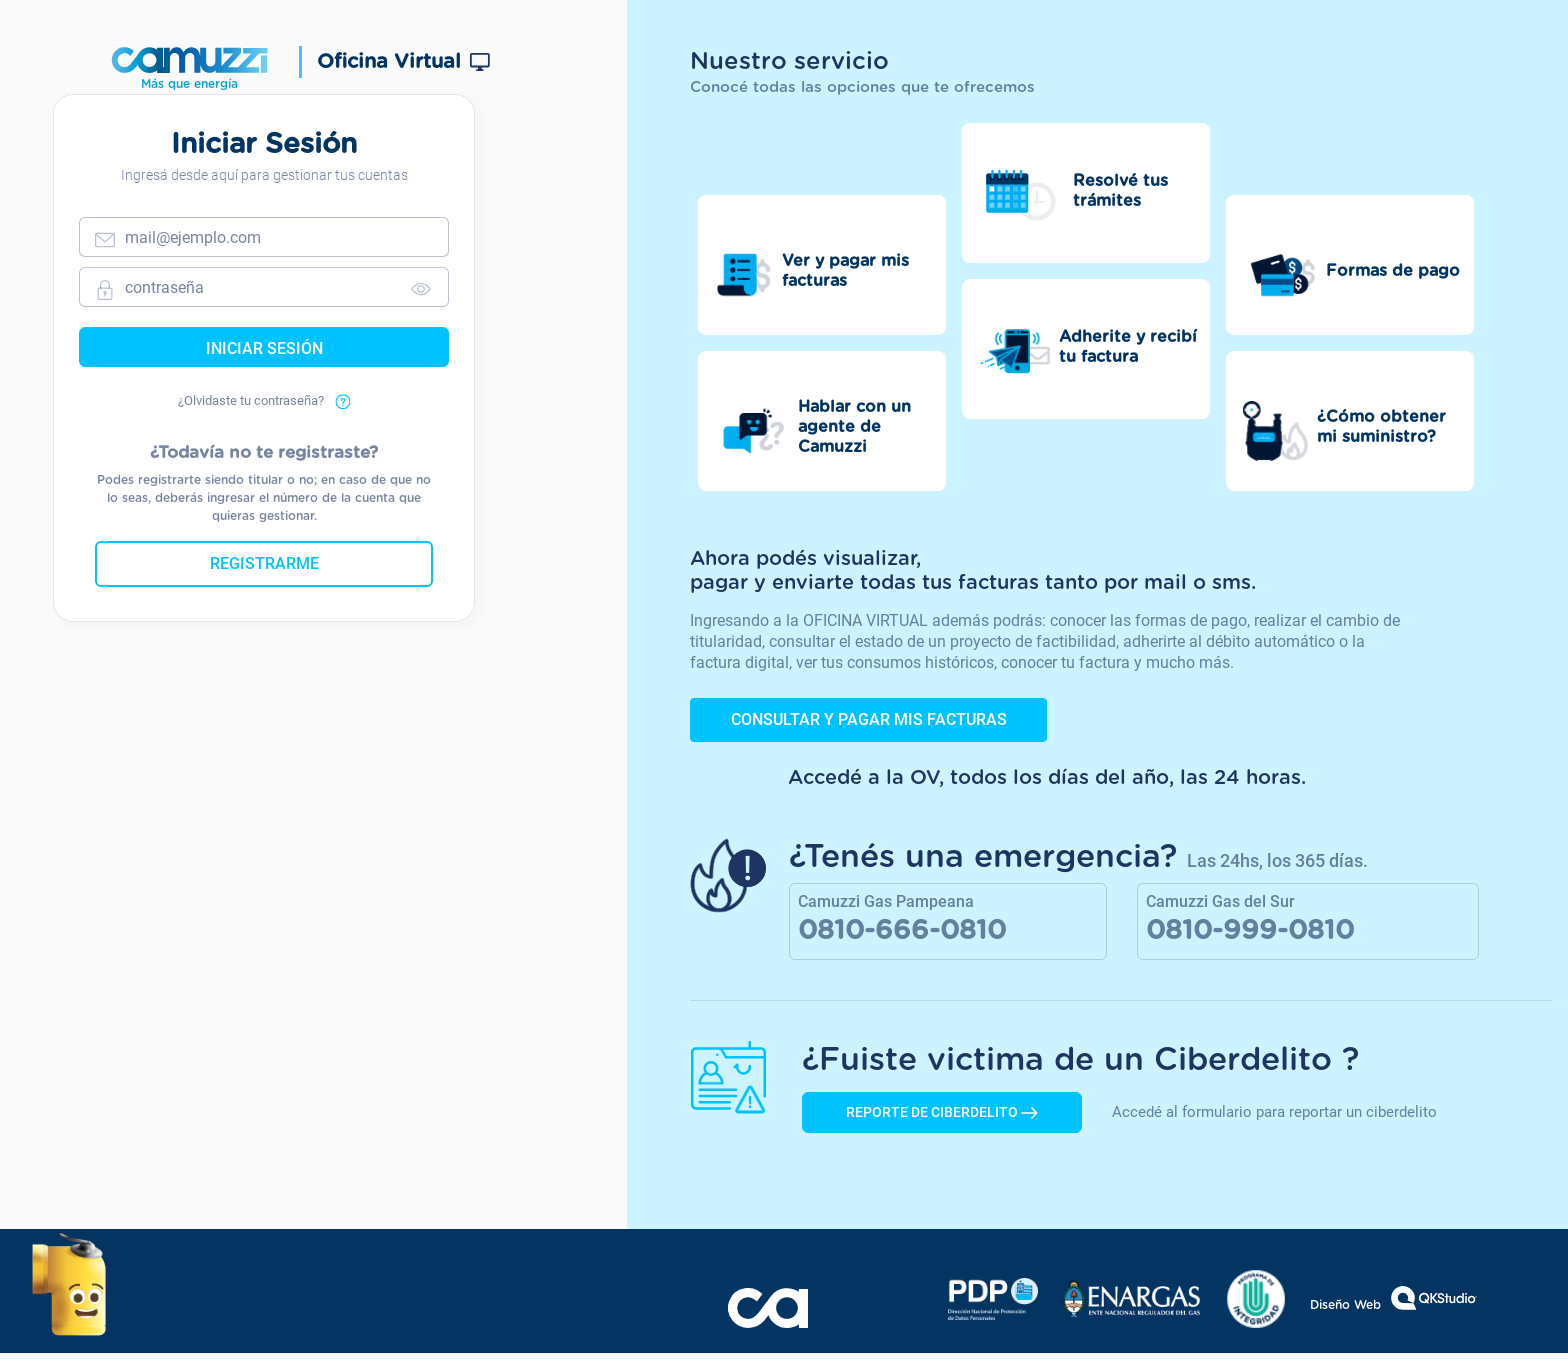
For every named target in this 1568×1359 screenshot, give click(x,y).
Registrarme (293, 579)
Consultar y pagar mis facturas (869, 720)
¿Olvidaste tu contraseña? (293, 417)
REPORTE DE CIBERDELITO (942, 1118)
